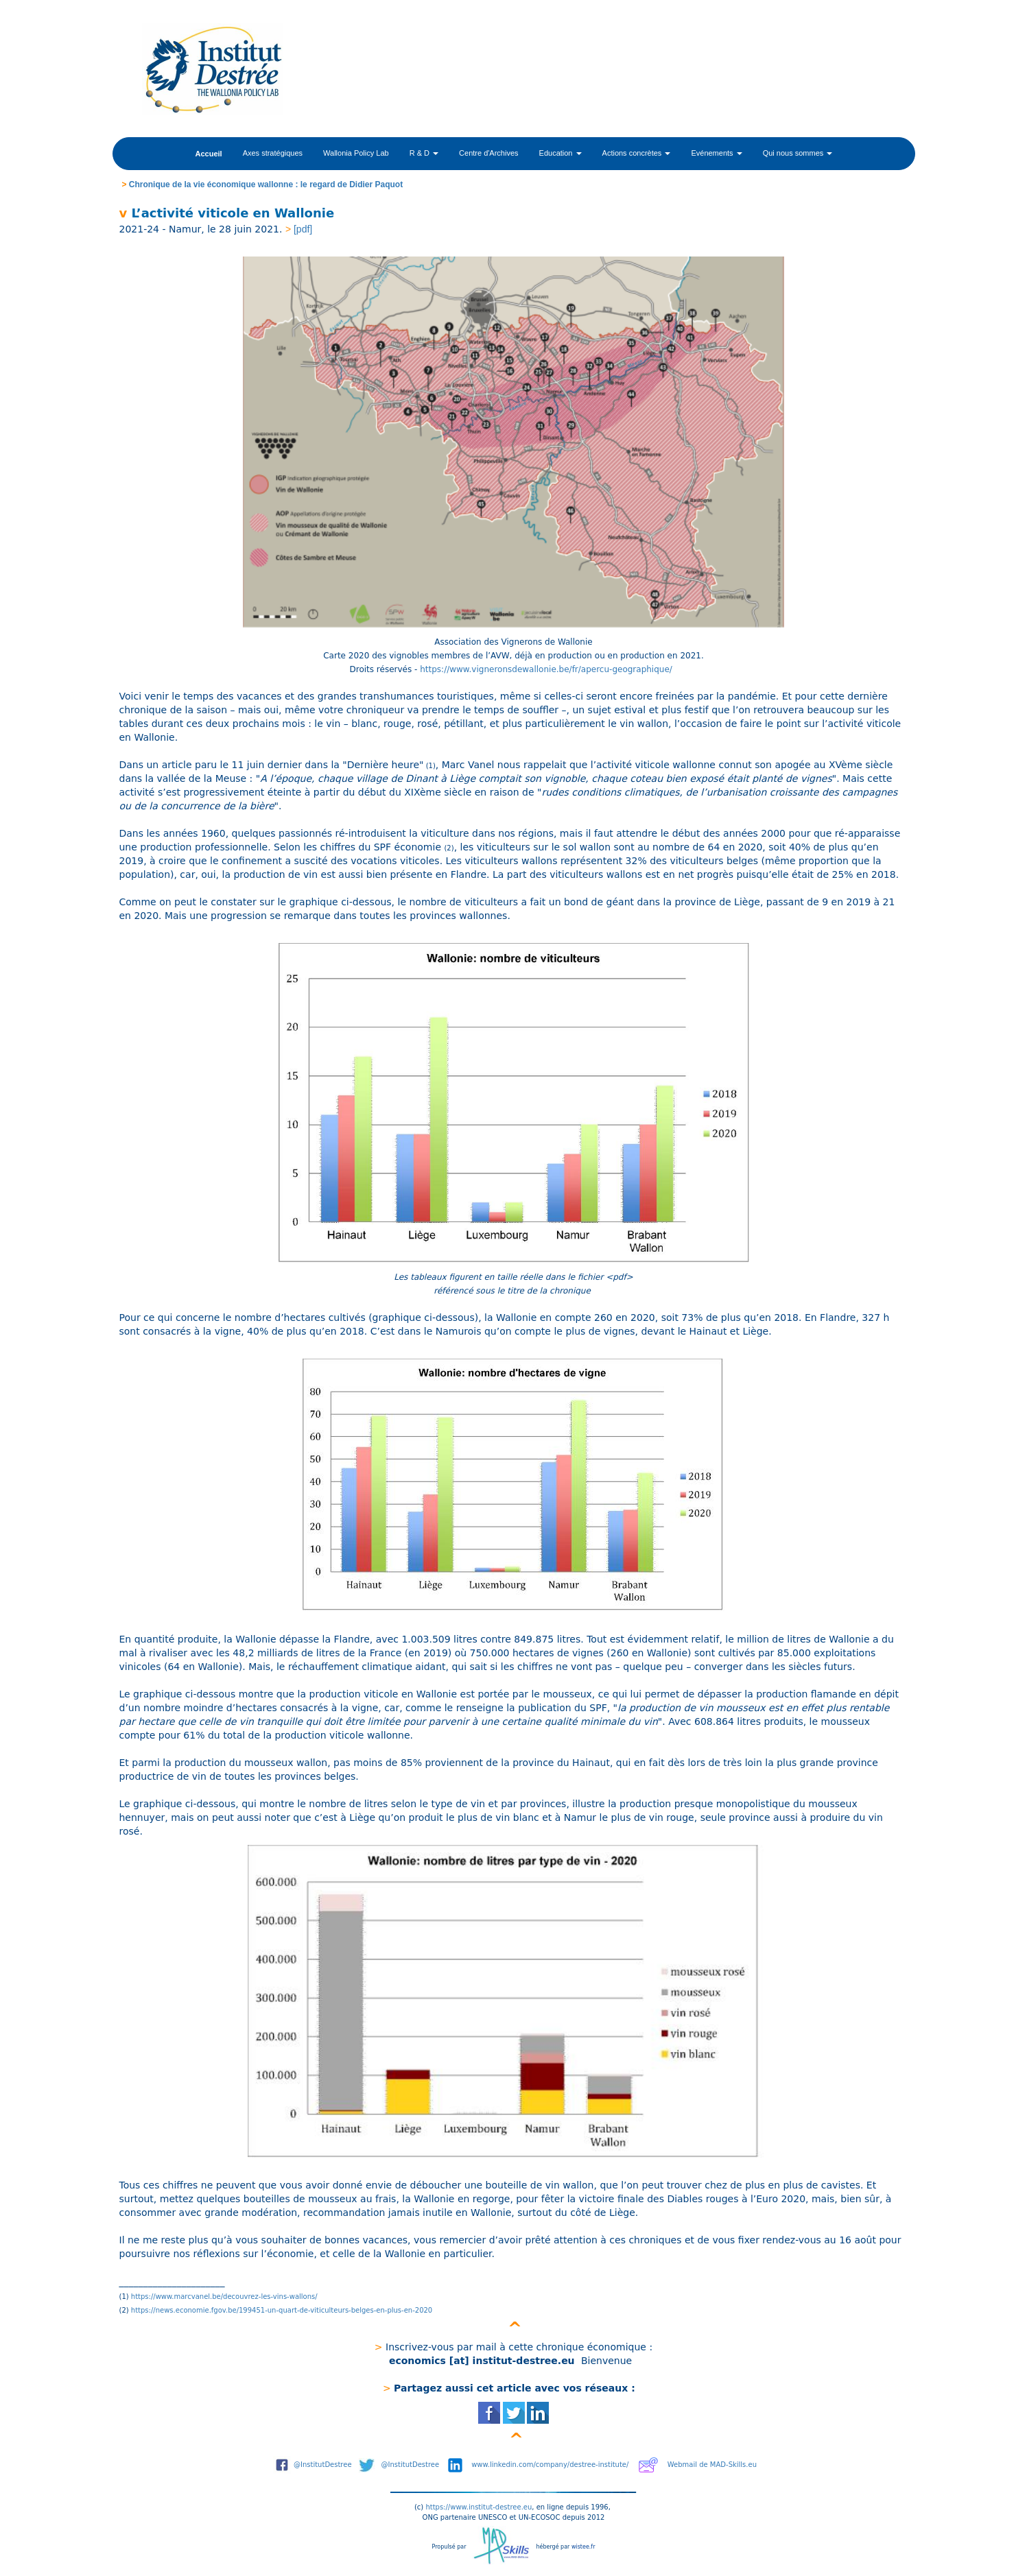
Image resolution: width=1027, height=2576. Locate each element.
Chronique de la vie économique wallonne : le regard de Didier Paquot (266, 184)
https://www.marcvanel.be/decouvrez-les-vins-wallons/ (225, 2296)
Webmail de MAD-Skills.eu (712, 2464)
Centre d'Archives (488, 153)
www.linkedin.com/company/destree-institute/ (549, 2464)
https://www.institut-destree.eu (478, 2507)
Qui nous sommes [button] (798, 153)
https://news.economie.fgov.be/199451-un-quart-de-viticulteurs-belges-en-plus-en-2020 (281, 2310)
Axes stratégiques (273, 153)
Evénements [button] (716, 153)
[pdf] (303, 229)
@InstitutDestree (323, 2464)
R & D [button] (424, 153)
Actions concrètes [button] (636, 153)
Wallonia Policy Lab (356, 153)
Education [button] (560, 153)
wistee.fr (583, 2547)
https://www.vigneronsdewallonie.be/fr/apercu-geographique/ (548, 669)
